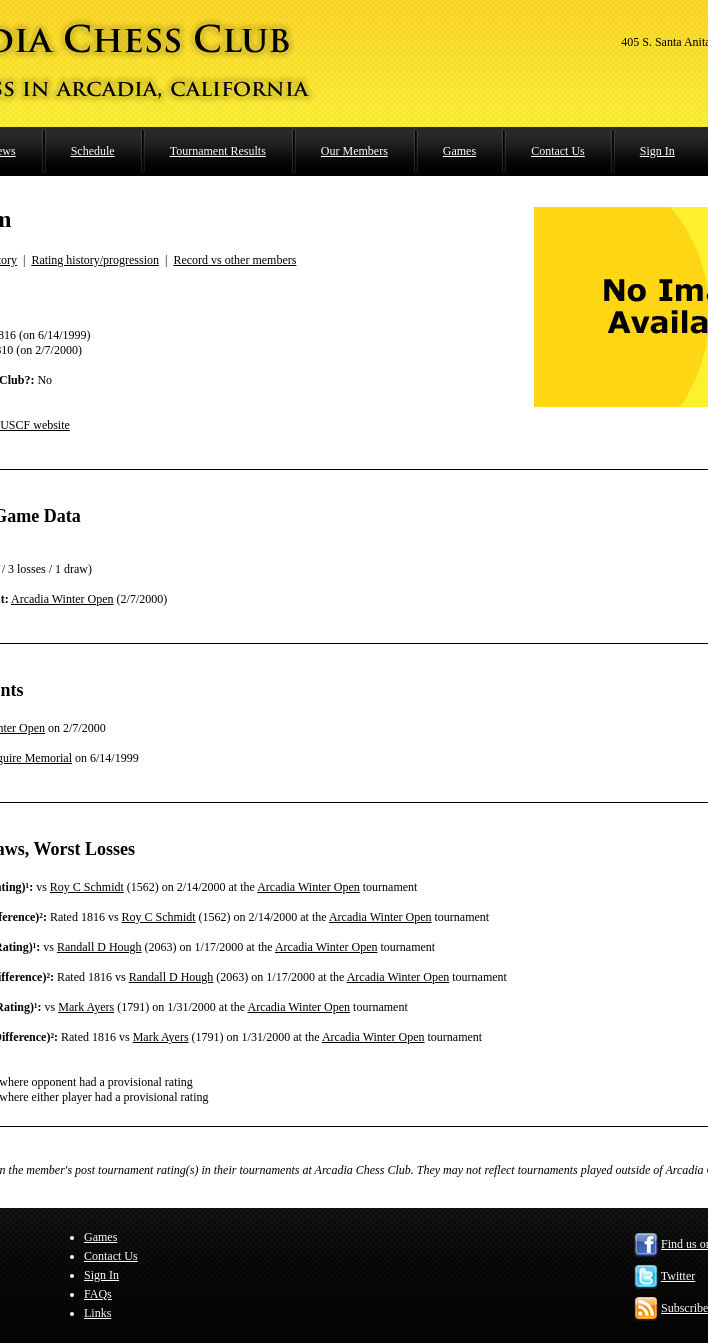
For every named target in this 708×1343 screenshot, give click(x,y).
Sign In (657, 151)
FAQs (98, 1294)
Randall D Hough (99, 947)
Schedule (93, 151)
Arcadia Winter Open (62, 599)
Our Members (354, 151)
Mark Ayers (86, 1007)
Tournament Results (218, 151)
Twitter (678, 1276)
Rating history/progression (95, 260)
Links (97, 1313)
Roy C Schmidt (87, 887)
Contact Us (558, 151)
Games (459, 151)
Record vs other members (234, 260)
